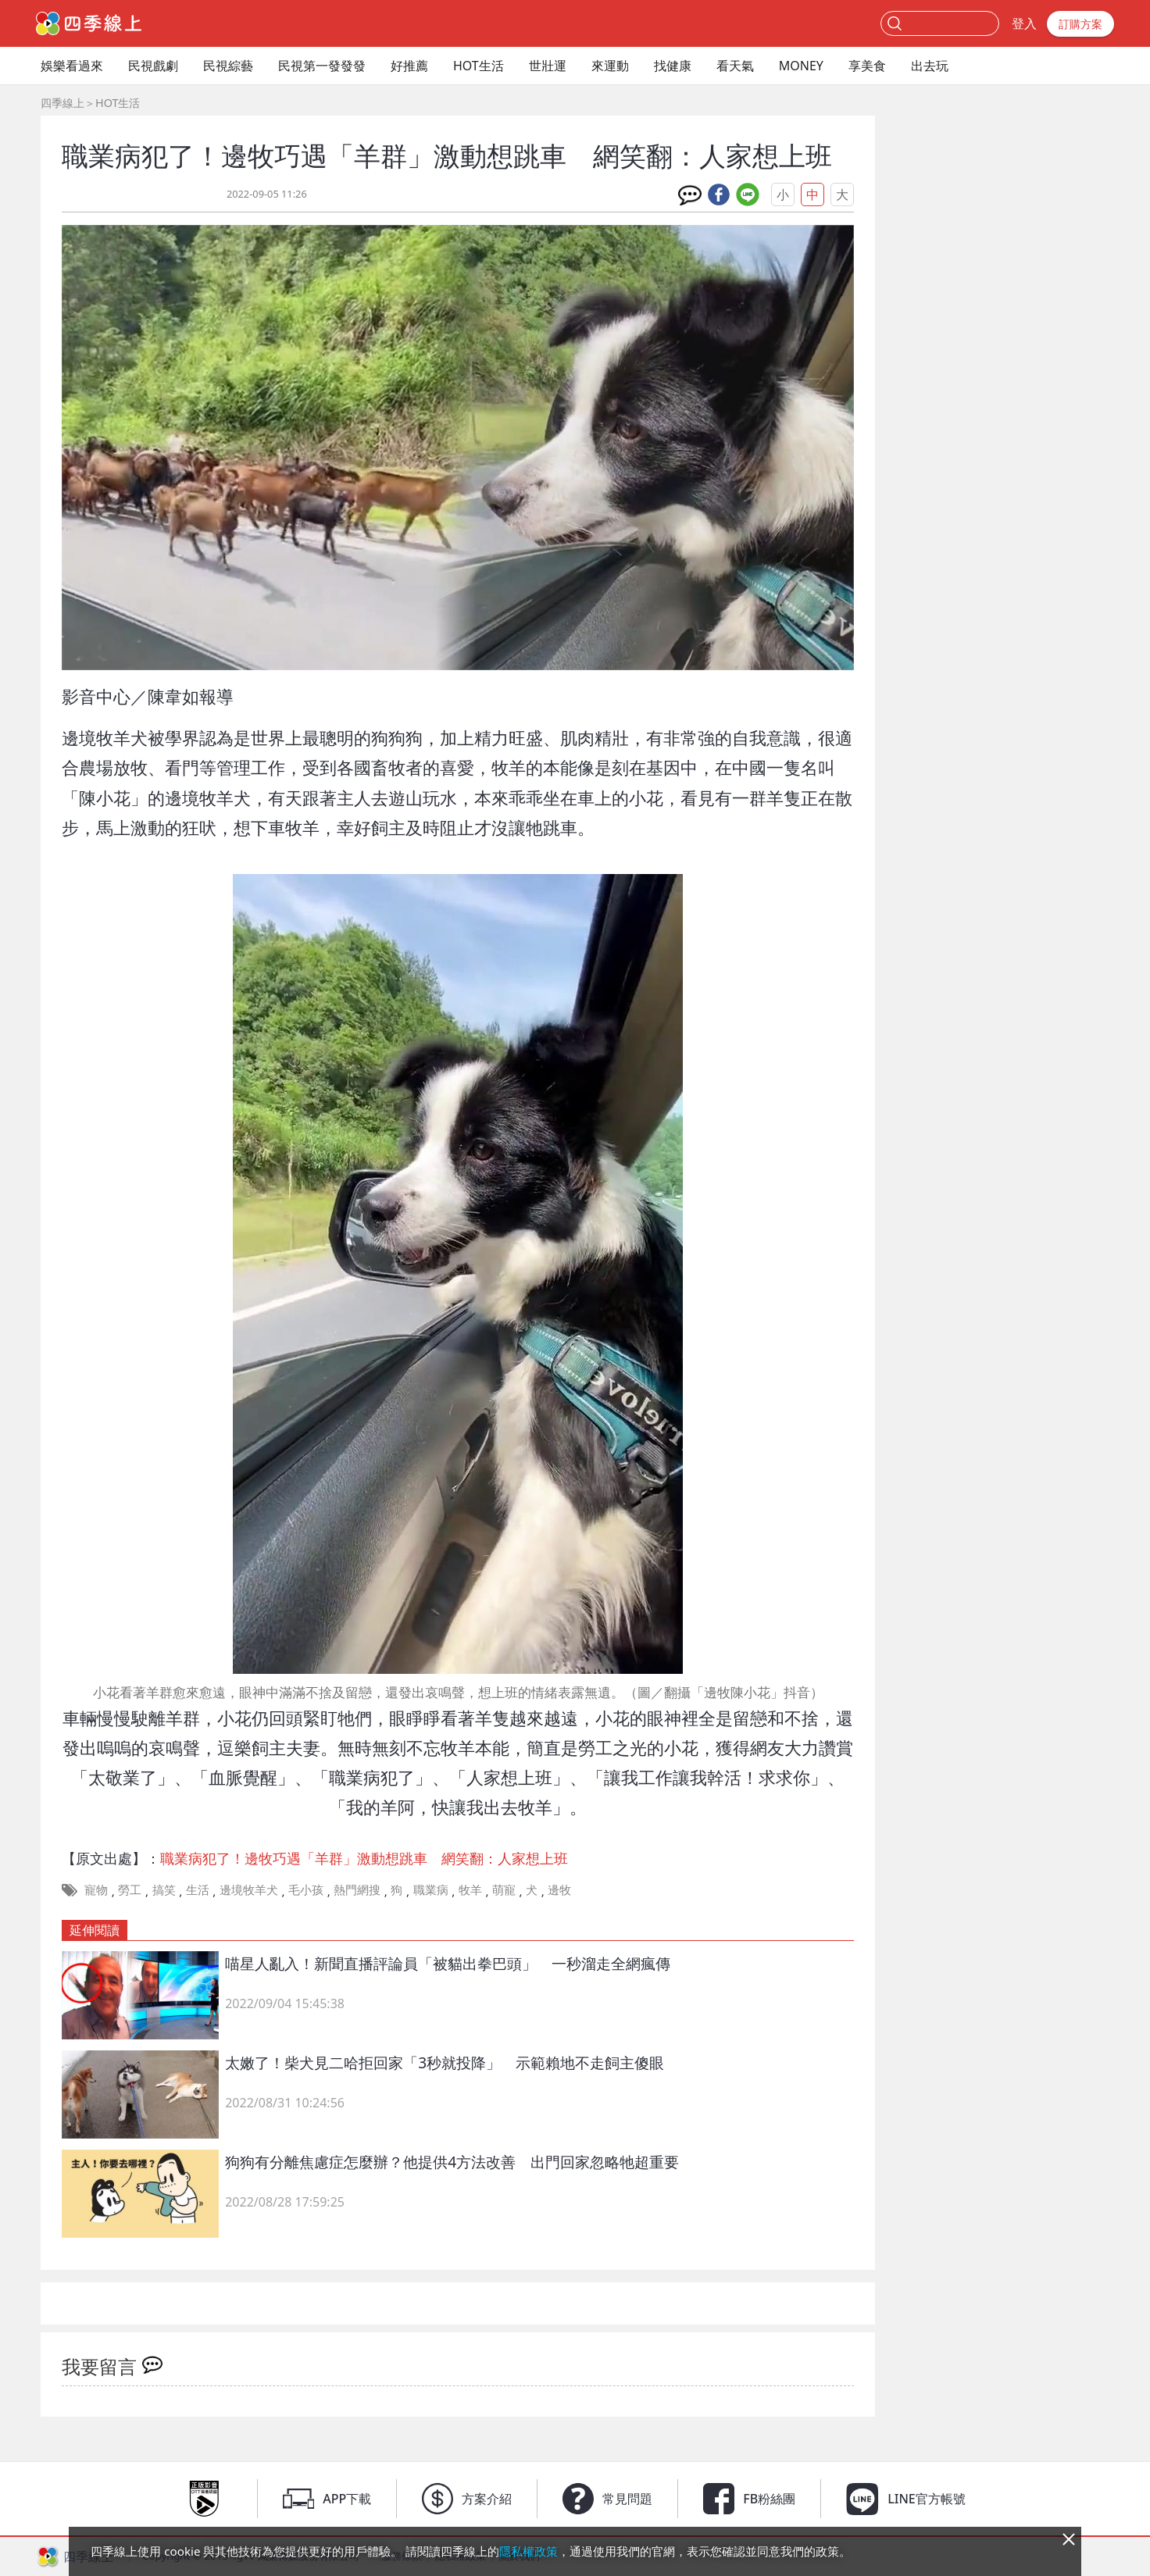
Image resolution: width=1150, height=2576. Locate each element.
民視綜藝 (228, 65)
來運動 (610, 65)
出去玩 (929, 65)
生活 (197, 1889)
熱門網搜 (357, 1889)
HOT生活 (478, 65)
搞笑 (164, 1889)
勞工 (129, 1889)
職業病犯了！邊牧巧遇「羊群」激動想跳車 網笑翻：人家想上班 (364, 1858)
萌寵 (504, 1889)
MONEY (801, 65)
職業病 (430, 1889)
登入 (1024, 23)
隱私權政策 (528, 2551)
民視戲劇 (153, 65)
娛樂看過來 (72, 65)
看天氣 (735, 65)
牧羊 (470, 1889)
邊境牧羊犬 (249, 1889)
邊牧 (559, 1889)
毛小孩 (305, 1889)
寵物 (96, 1889)
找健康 (672, 65)
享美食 (867, 65)
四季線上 (62, 102)
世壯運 (547, 65)
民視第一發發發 (322, 65)
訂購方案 (1080, 23)
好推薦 (409, 65)
